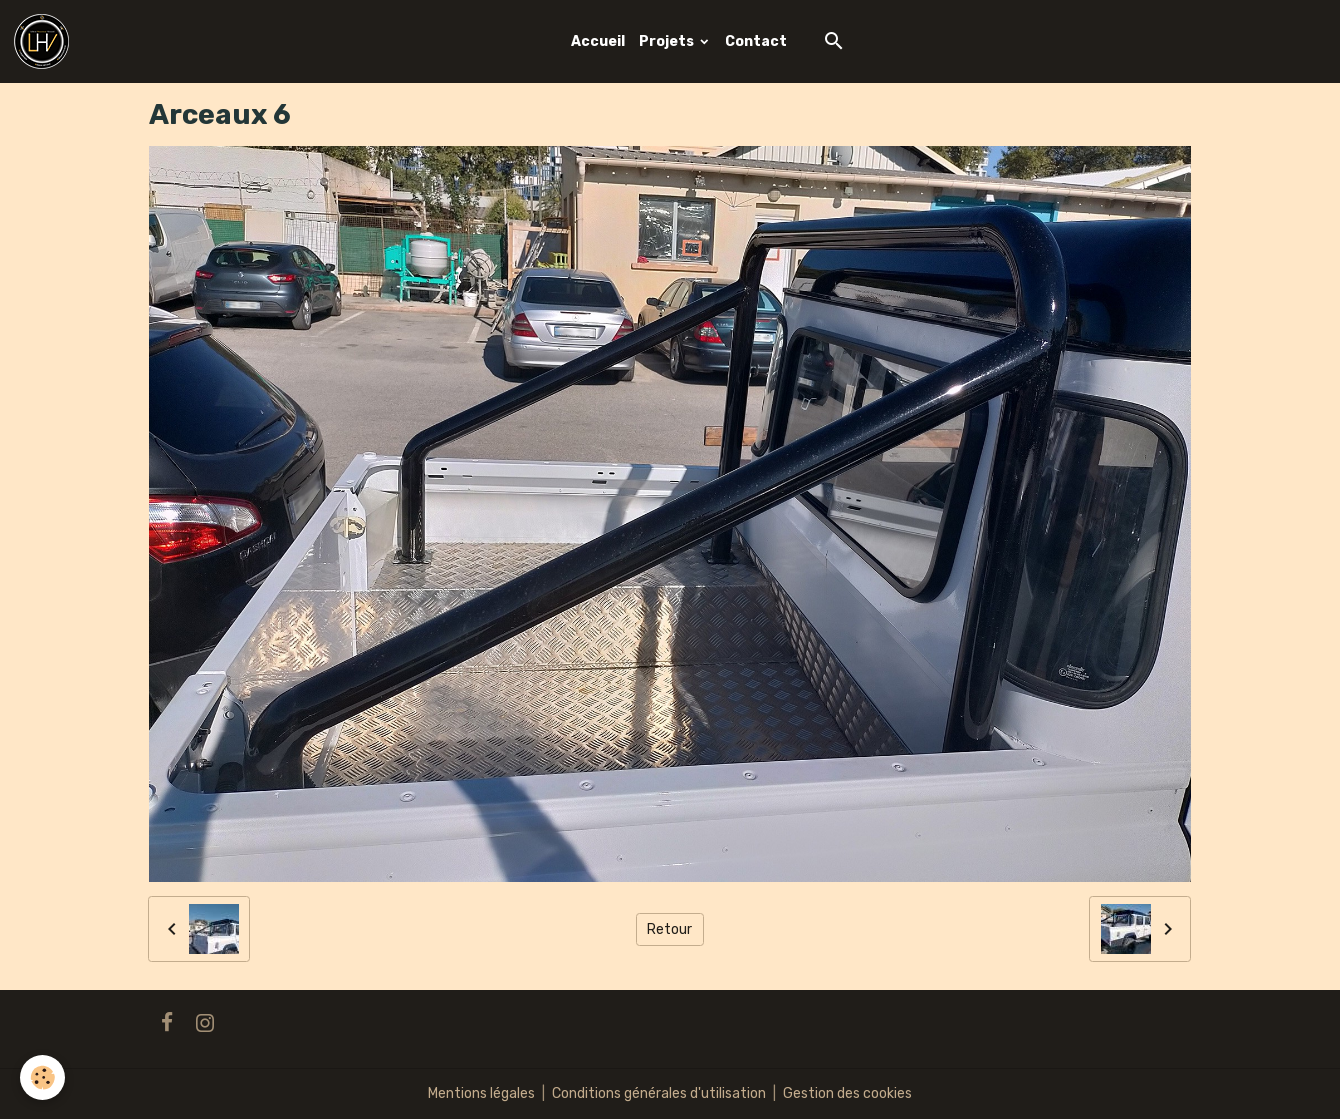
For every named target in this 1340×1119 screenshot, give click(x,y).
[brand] (45, 41)
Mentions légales (481, 1093)
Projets (668, 41)
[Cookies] (42, 1077)
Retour (669, 929)
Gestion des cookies (847, 1093)
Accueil (598, 41)
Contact (756, 41)
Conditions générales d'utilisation (659, 1093)
